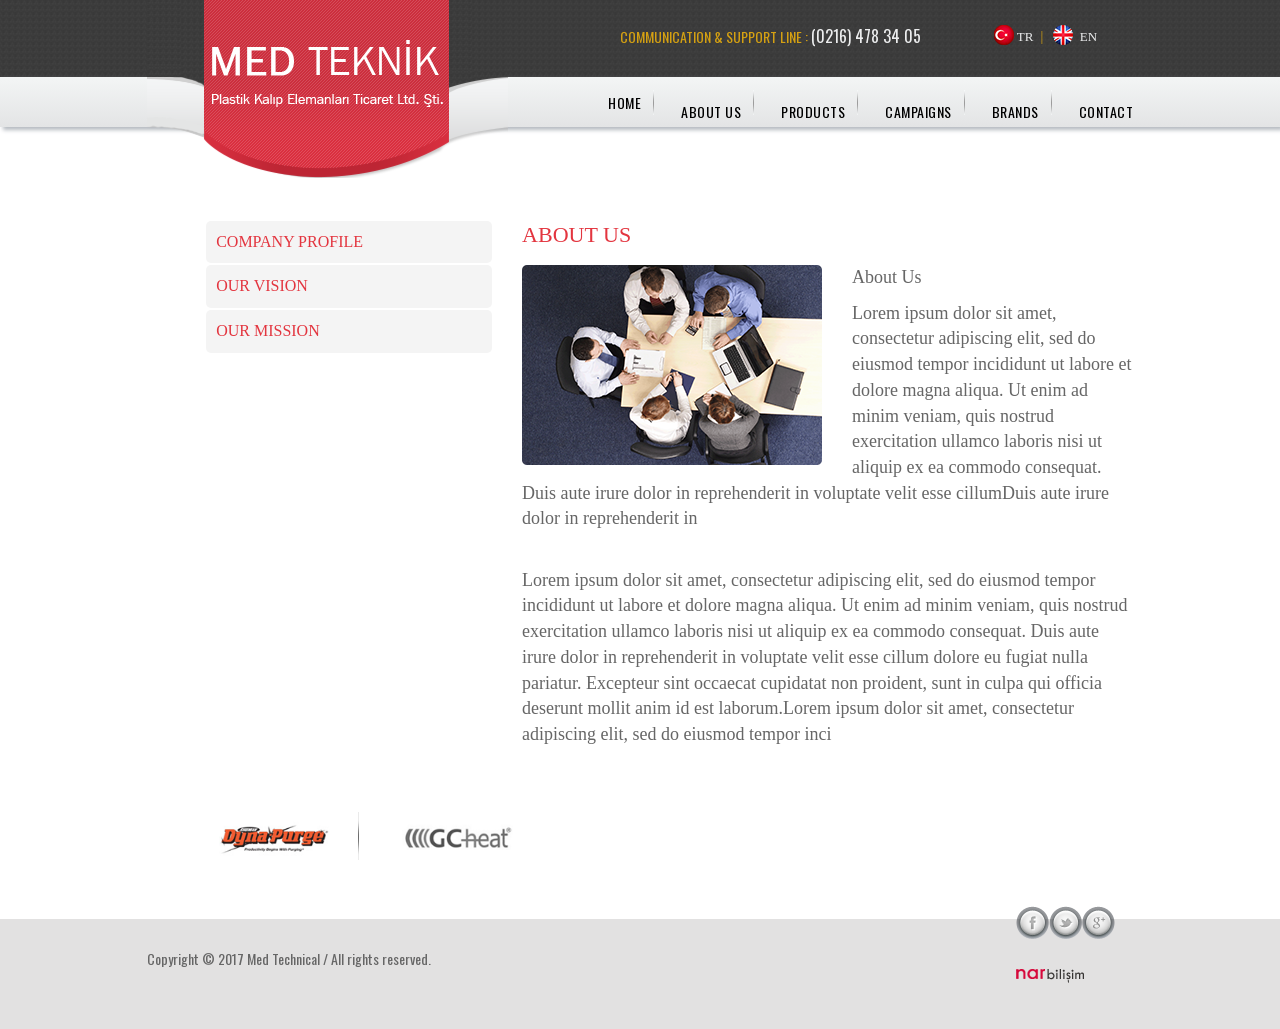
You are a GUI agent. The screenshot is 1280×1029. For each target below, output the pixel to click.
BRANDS (1015, 111)
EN (1088, 36)
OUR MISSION (268, 330)
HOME (624, 102)
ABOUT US (711, 111)
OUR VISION (262, 285)
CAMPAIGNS (918, 111)
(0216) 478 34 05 (866, 36)
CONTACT (1106, 111)
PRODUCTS (813, 111)
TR (1025, 36)
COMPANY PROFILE (289, 241)
